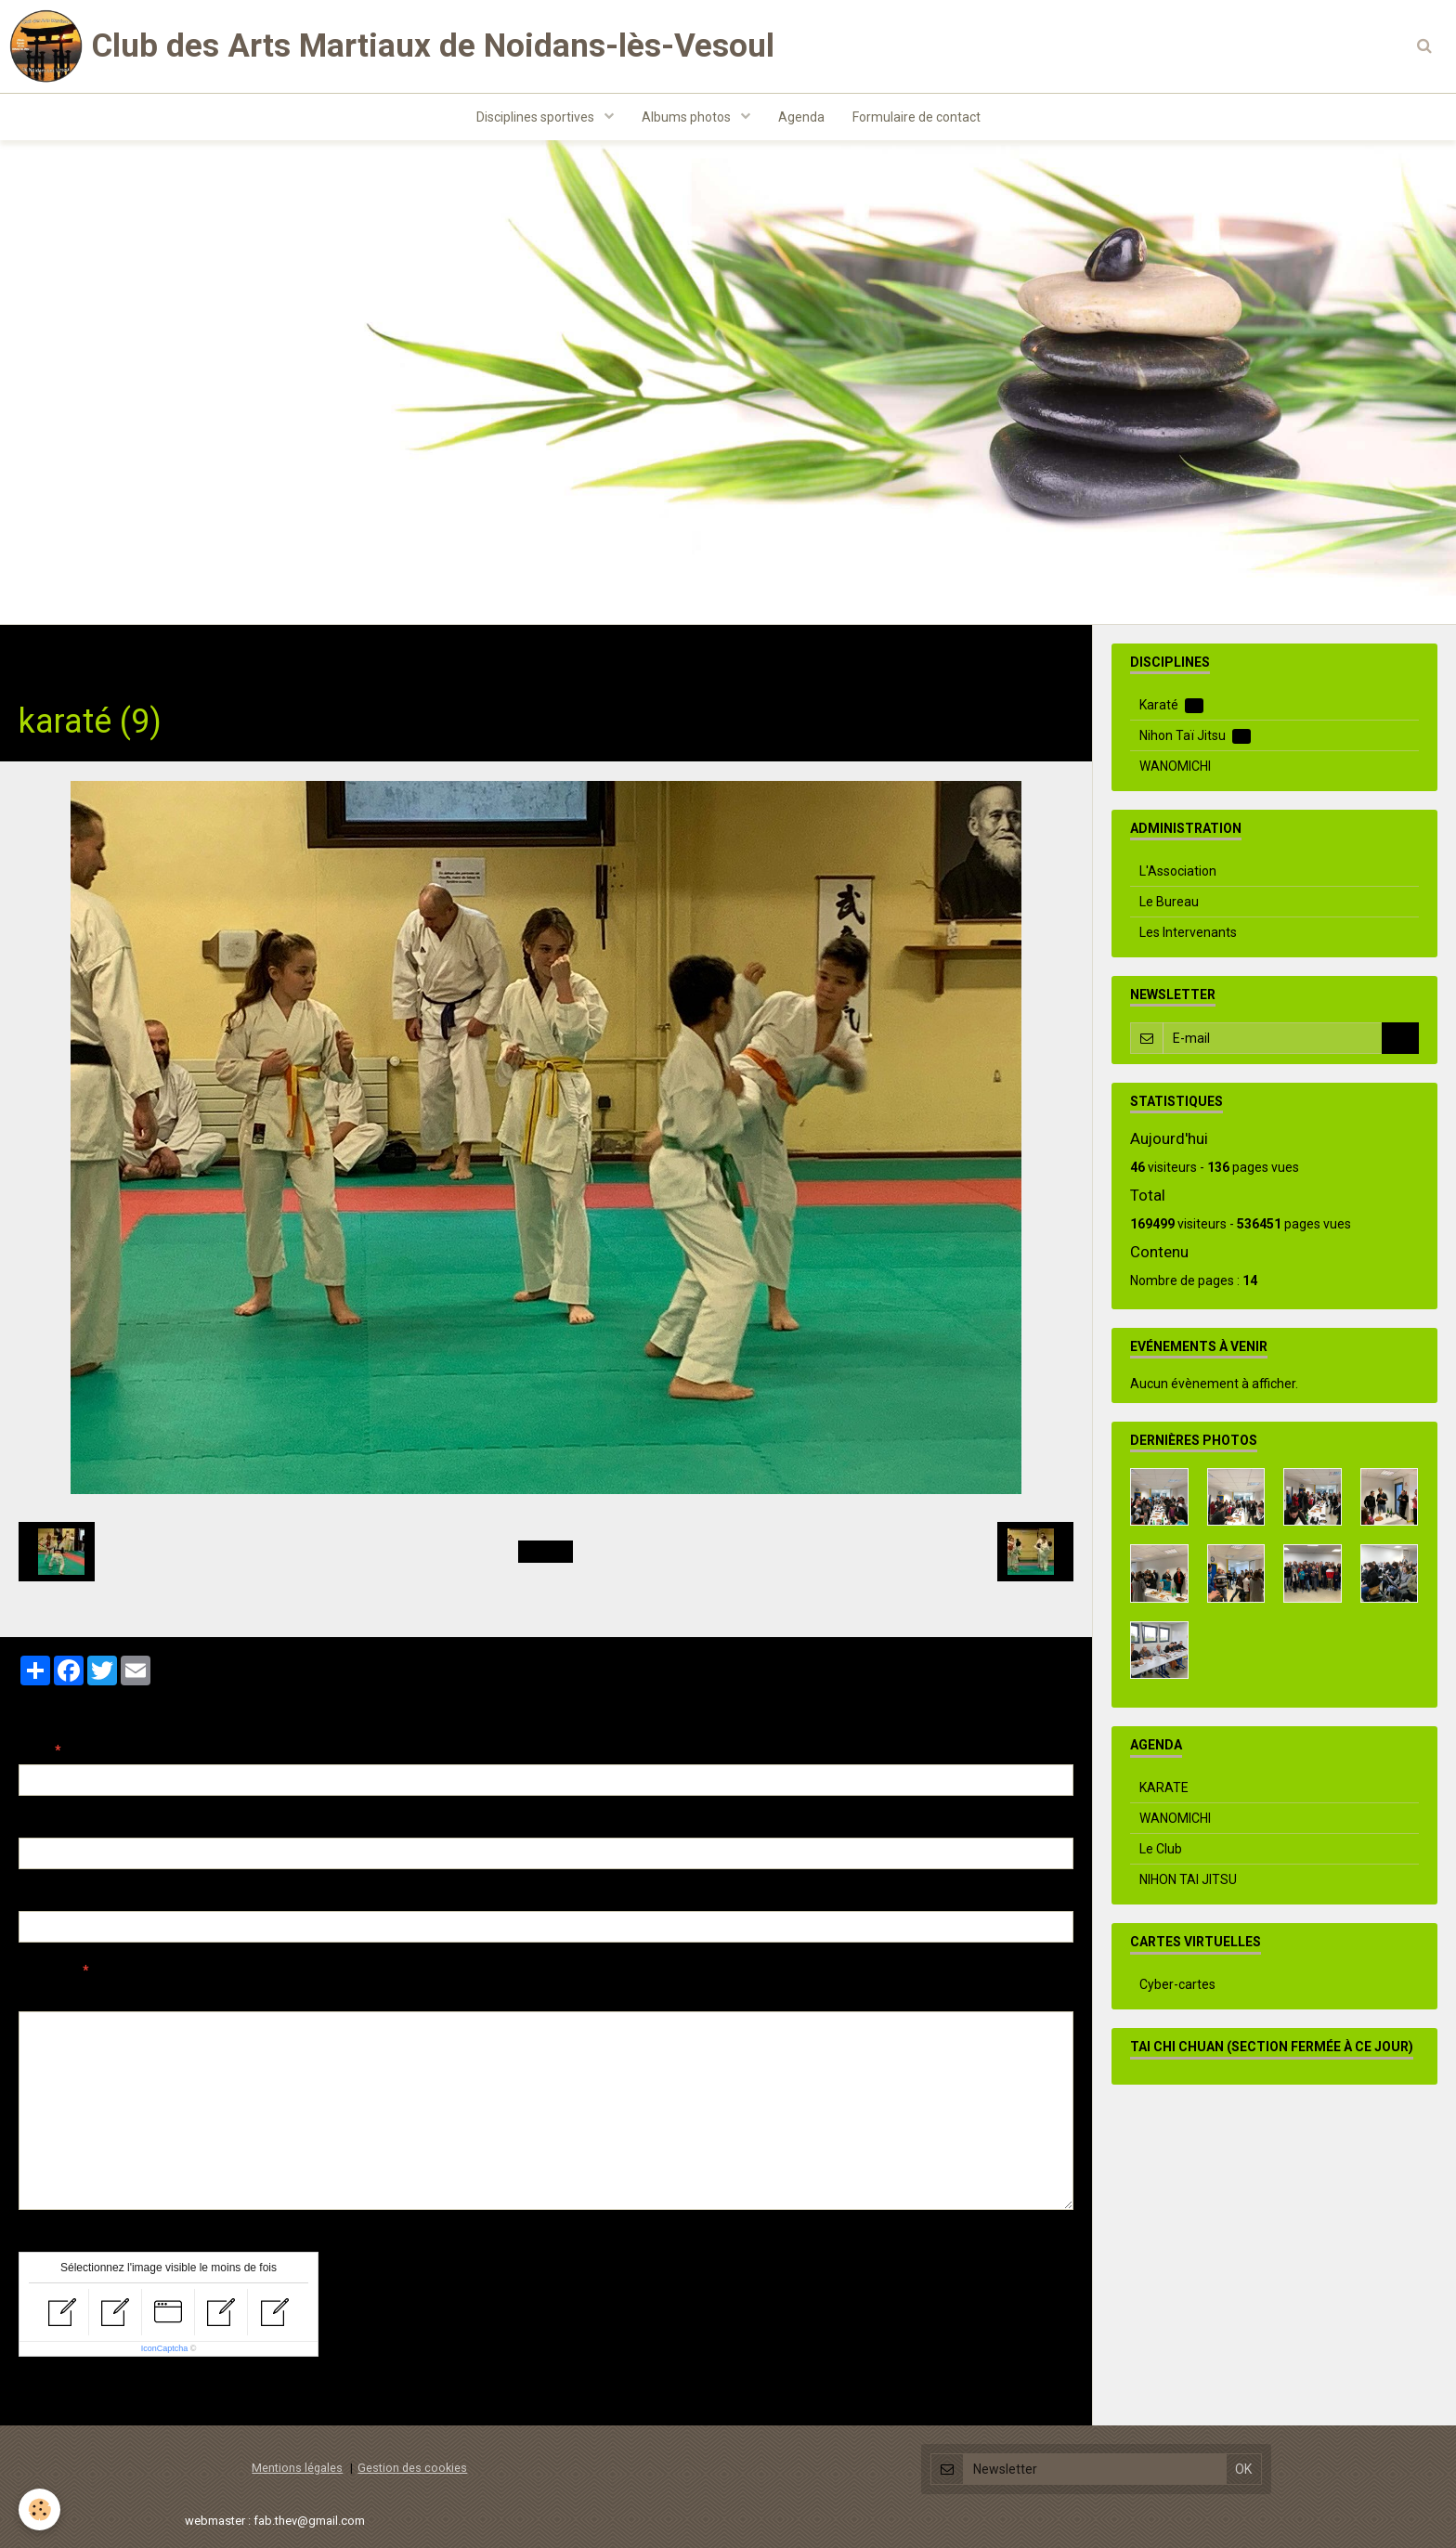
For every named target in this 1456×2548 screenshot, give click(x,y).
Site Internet (56, 1897)
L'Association (1177, 871)
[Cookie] (39, 2509)
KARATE (1164, 1787)
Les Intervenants (1188, 932)
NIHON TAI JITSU (1188, 1879)
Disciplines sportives (536, 117)
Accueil (41, 653)
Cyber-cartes (1177, 1984)
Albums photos (688, 117)
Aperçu (347, 1995)
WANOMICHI (1175, 766)
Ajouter (58, 2391)
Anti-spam (51, 2237)
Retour (545, 1551)
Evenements (250, 653)
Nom (33, 1750)
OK (1400, 1038)
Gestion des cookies (412, 2468)
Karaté (1171, 705)
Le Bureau (1169, 901)
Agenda (801, 117)
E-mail (38, 1823)
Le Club (1160, 1848)
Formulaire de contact (916, 117)
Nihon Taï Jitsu (1195, 736)
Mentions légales (297, 2468)
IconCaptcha (164, 2348)
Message (47, 1970)
